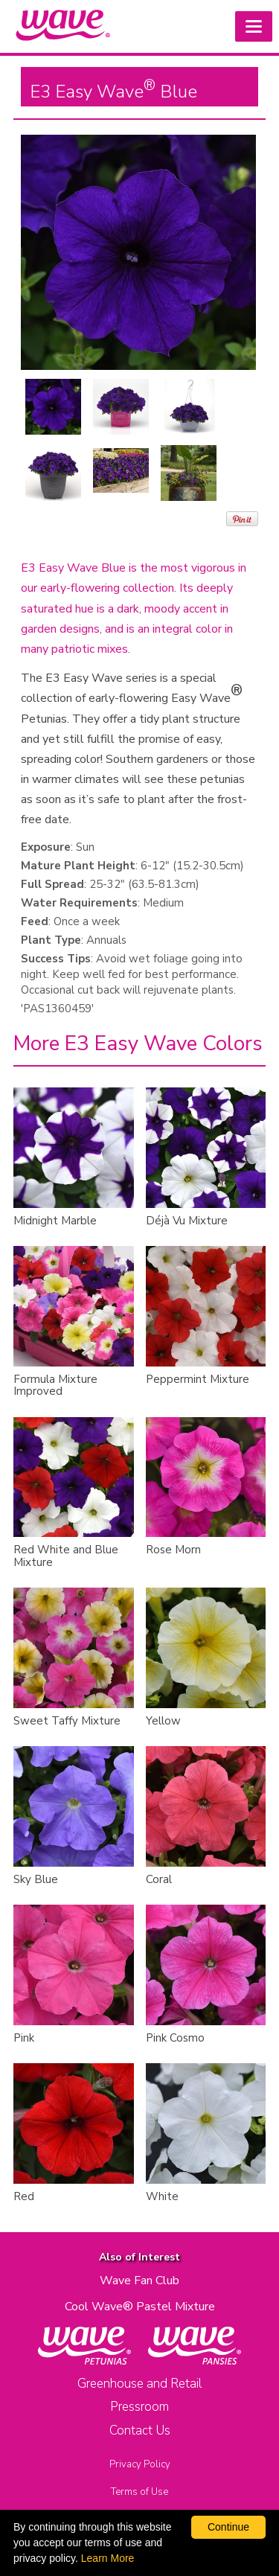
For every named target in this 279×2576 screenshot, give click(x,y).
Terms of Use (139, 2492)
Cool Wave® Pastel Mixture (140, 2306)
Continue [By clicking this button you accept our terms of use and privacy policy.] (228, 2527)
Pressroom (139, 2406)
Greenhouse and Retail (139, 2383)
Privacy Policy (139, 2464)
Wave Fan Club (139, 2280)
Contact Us (139, 2430)
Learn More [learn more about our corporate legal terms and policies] (108, 2558)
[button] (253, 26)
